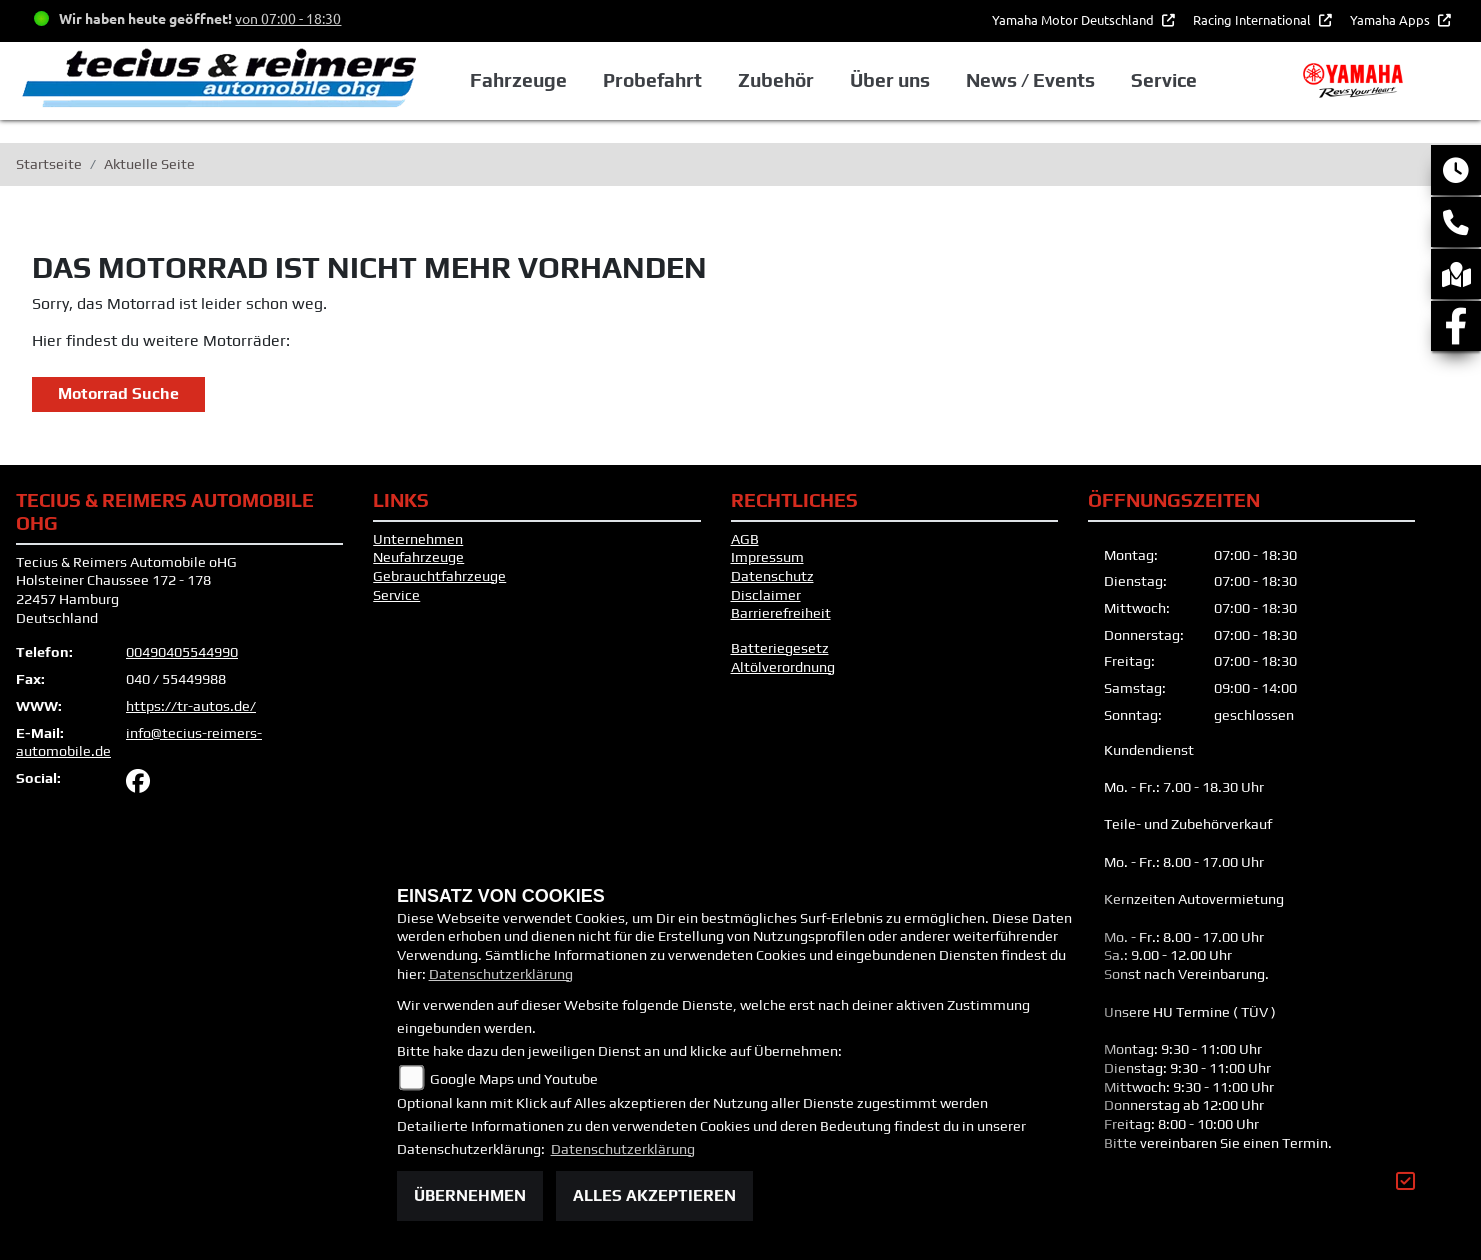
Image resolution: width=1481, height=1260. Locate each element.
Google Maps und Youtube (514, 1079)
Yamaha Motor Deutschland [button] (1074, 19)
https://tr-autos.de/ (191, 706)
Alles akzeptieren (654, 1195)
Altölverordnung (783, 667)
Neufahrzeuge (418, 557)
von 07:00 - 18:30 (288, 18)
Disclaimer (766, 595)
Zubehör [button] (776, 80)
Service (396, 595)
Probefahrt (652, 80)
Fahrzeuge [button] (518, 80)
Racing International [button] (1253, 19)
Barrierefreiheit (781, 613)
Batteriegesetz (780, 648)
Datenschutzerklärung (501, 974)
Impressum (767, 557)
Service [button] (1164, 80)
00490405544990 (182, 652)
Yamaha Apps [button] (1391, 19)
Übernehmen (470, 1195)
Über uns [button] (890, 80)
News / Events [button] (1030, 80)
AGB (745, 539)
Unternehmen (418, 539)
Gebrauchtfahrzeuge (439, 576)
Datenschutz (772, 576)
